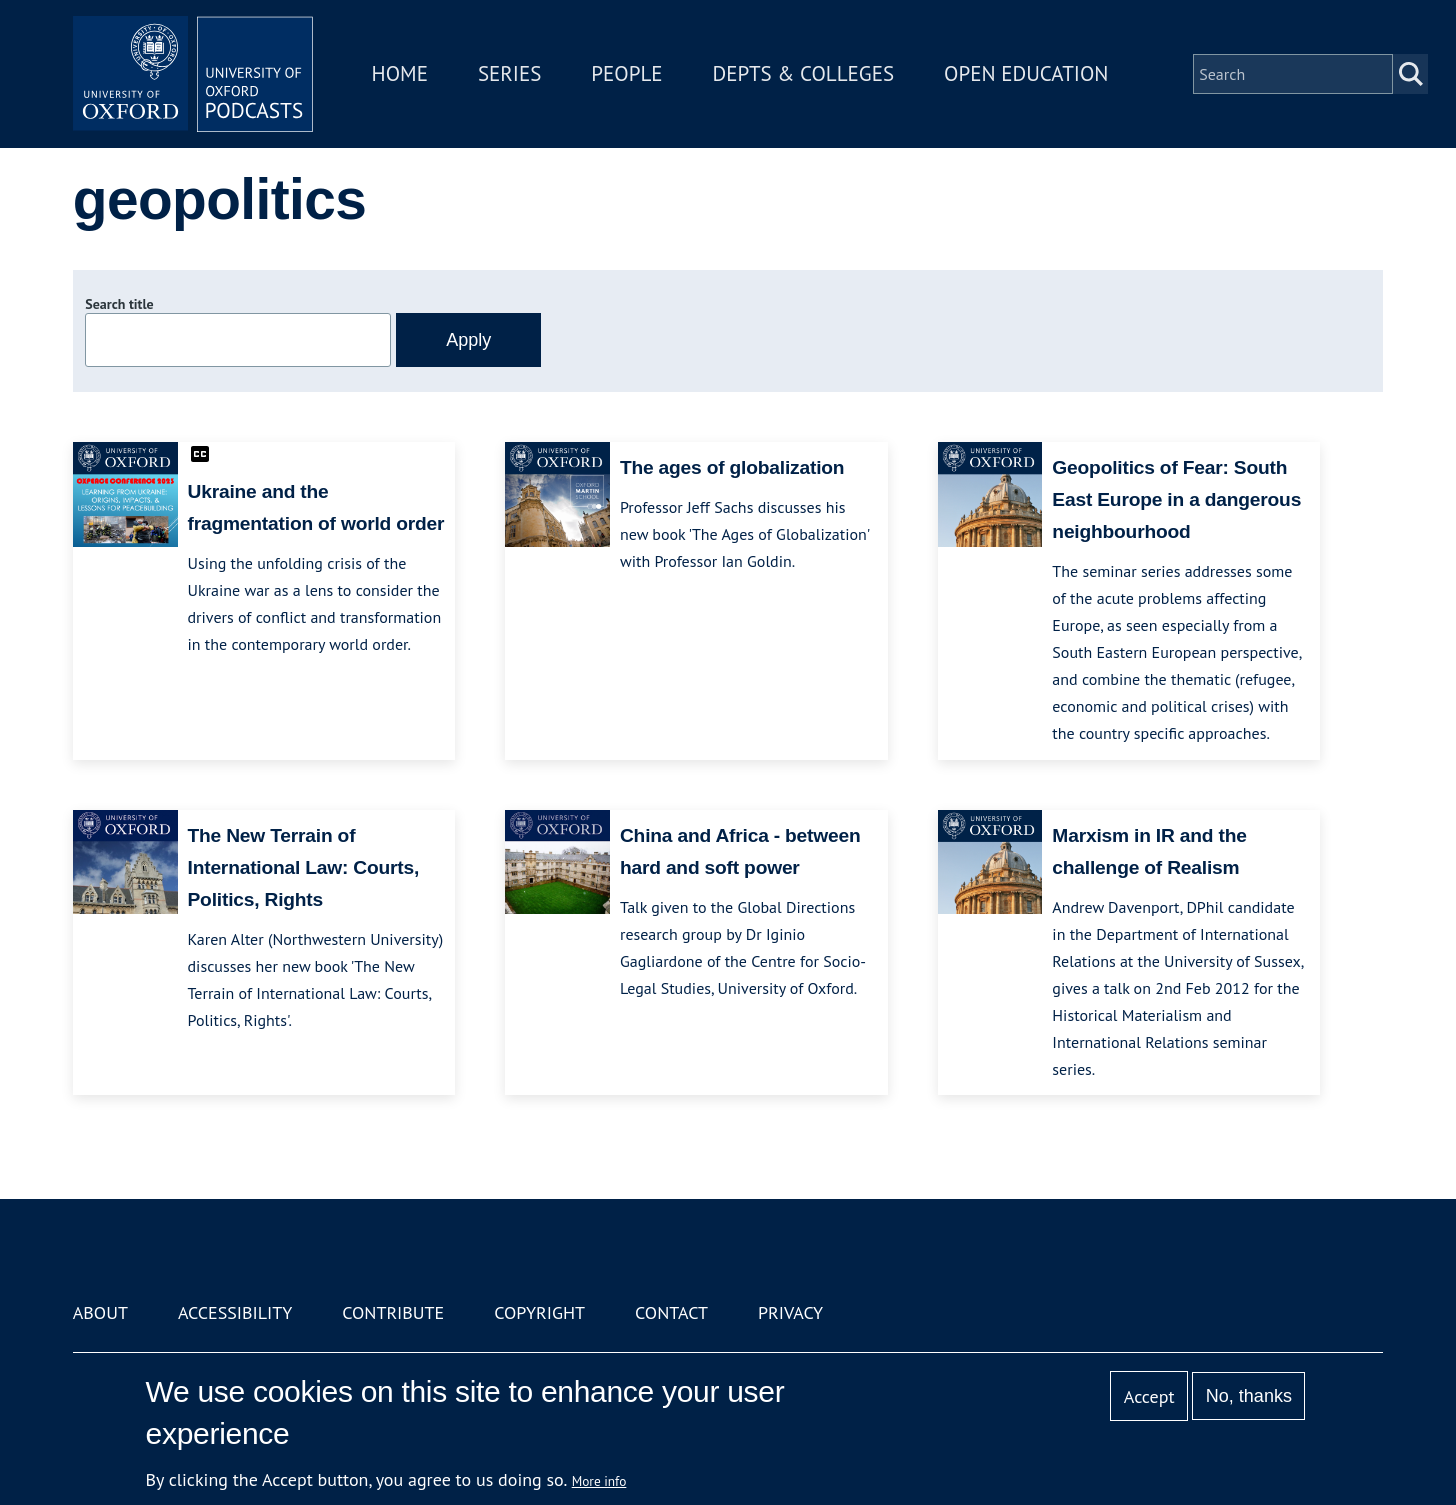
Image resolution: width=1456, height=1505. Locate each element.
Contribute (393, 1312)
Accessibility (235, 1312)
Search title (119, 304)
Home (400, 73)
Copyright (539, 1312)
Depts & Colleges (804, 73)
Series (509, 73)
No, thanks (1249, 1396)
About (100, 1312)
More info (599, 1481)
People (626, 73)
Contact (671, 1312)
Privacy (790, 1312)
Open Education (1026, 73)
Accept (1149, 1396)
